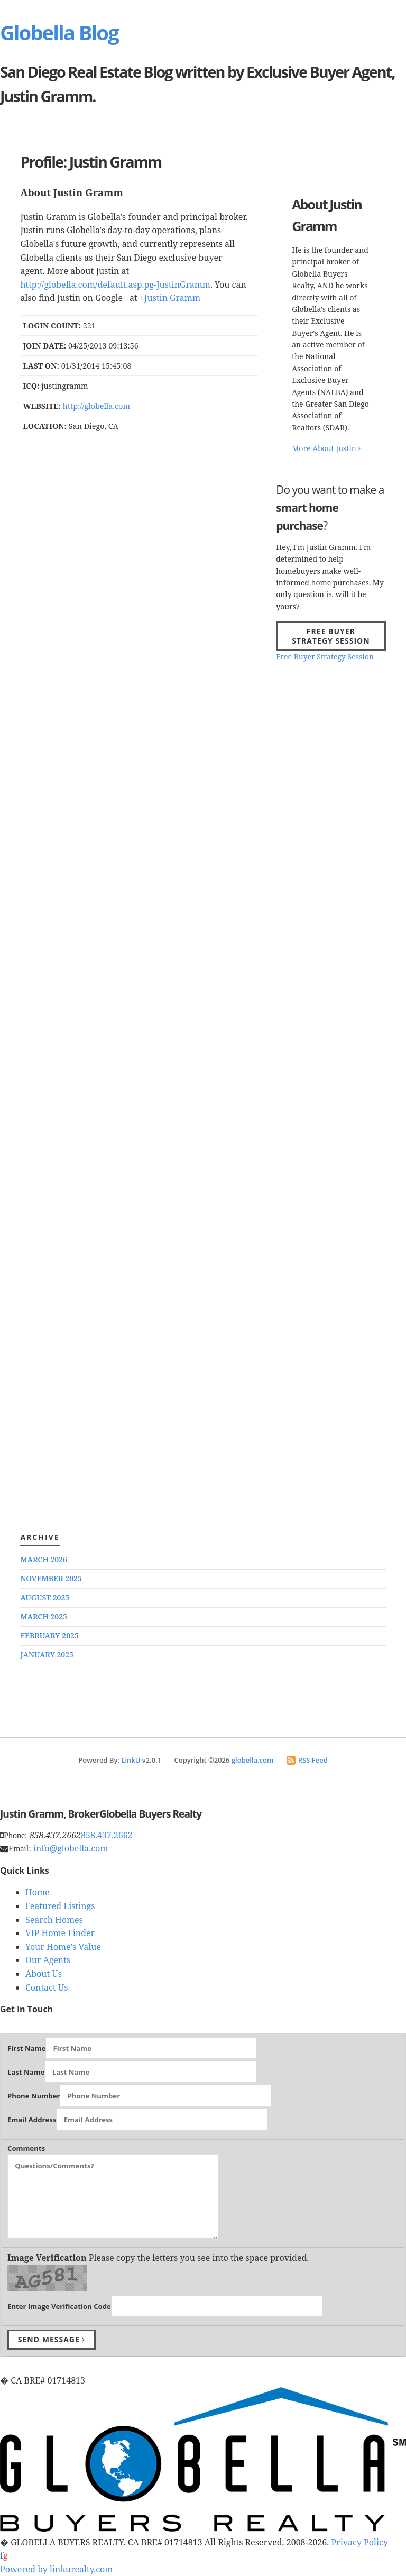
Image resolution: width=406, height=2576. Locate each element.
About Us (43, 1973)
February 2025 (49, 1635)
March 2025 (43, 1616)
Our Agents (47, 1960)
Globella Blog (59, 32)
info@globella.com (70, 1848)
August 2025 (44, 1597)
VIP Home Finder (60, 1933)
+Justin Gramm (170, 298)
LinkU (130, 1760)
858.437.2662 (106, 1835)
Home (37, 1892)
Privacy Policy (359, 2542)
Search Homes (54, 1920)
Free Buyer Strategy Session (331, 636)
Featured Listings (60, 1906)
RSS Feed (307, 1760)
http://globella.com (96, 406)
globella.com (253, 1760)
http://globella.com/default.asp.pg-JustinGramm (115, 284)
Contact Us (46, 1987)
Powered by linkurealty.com (56, 2569)
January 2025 (46, 1654)
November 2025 (50, 1578)
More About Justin (326, 448)
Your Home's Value (63, 1946)
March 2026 (43, 1559)
